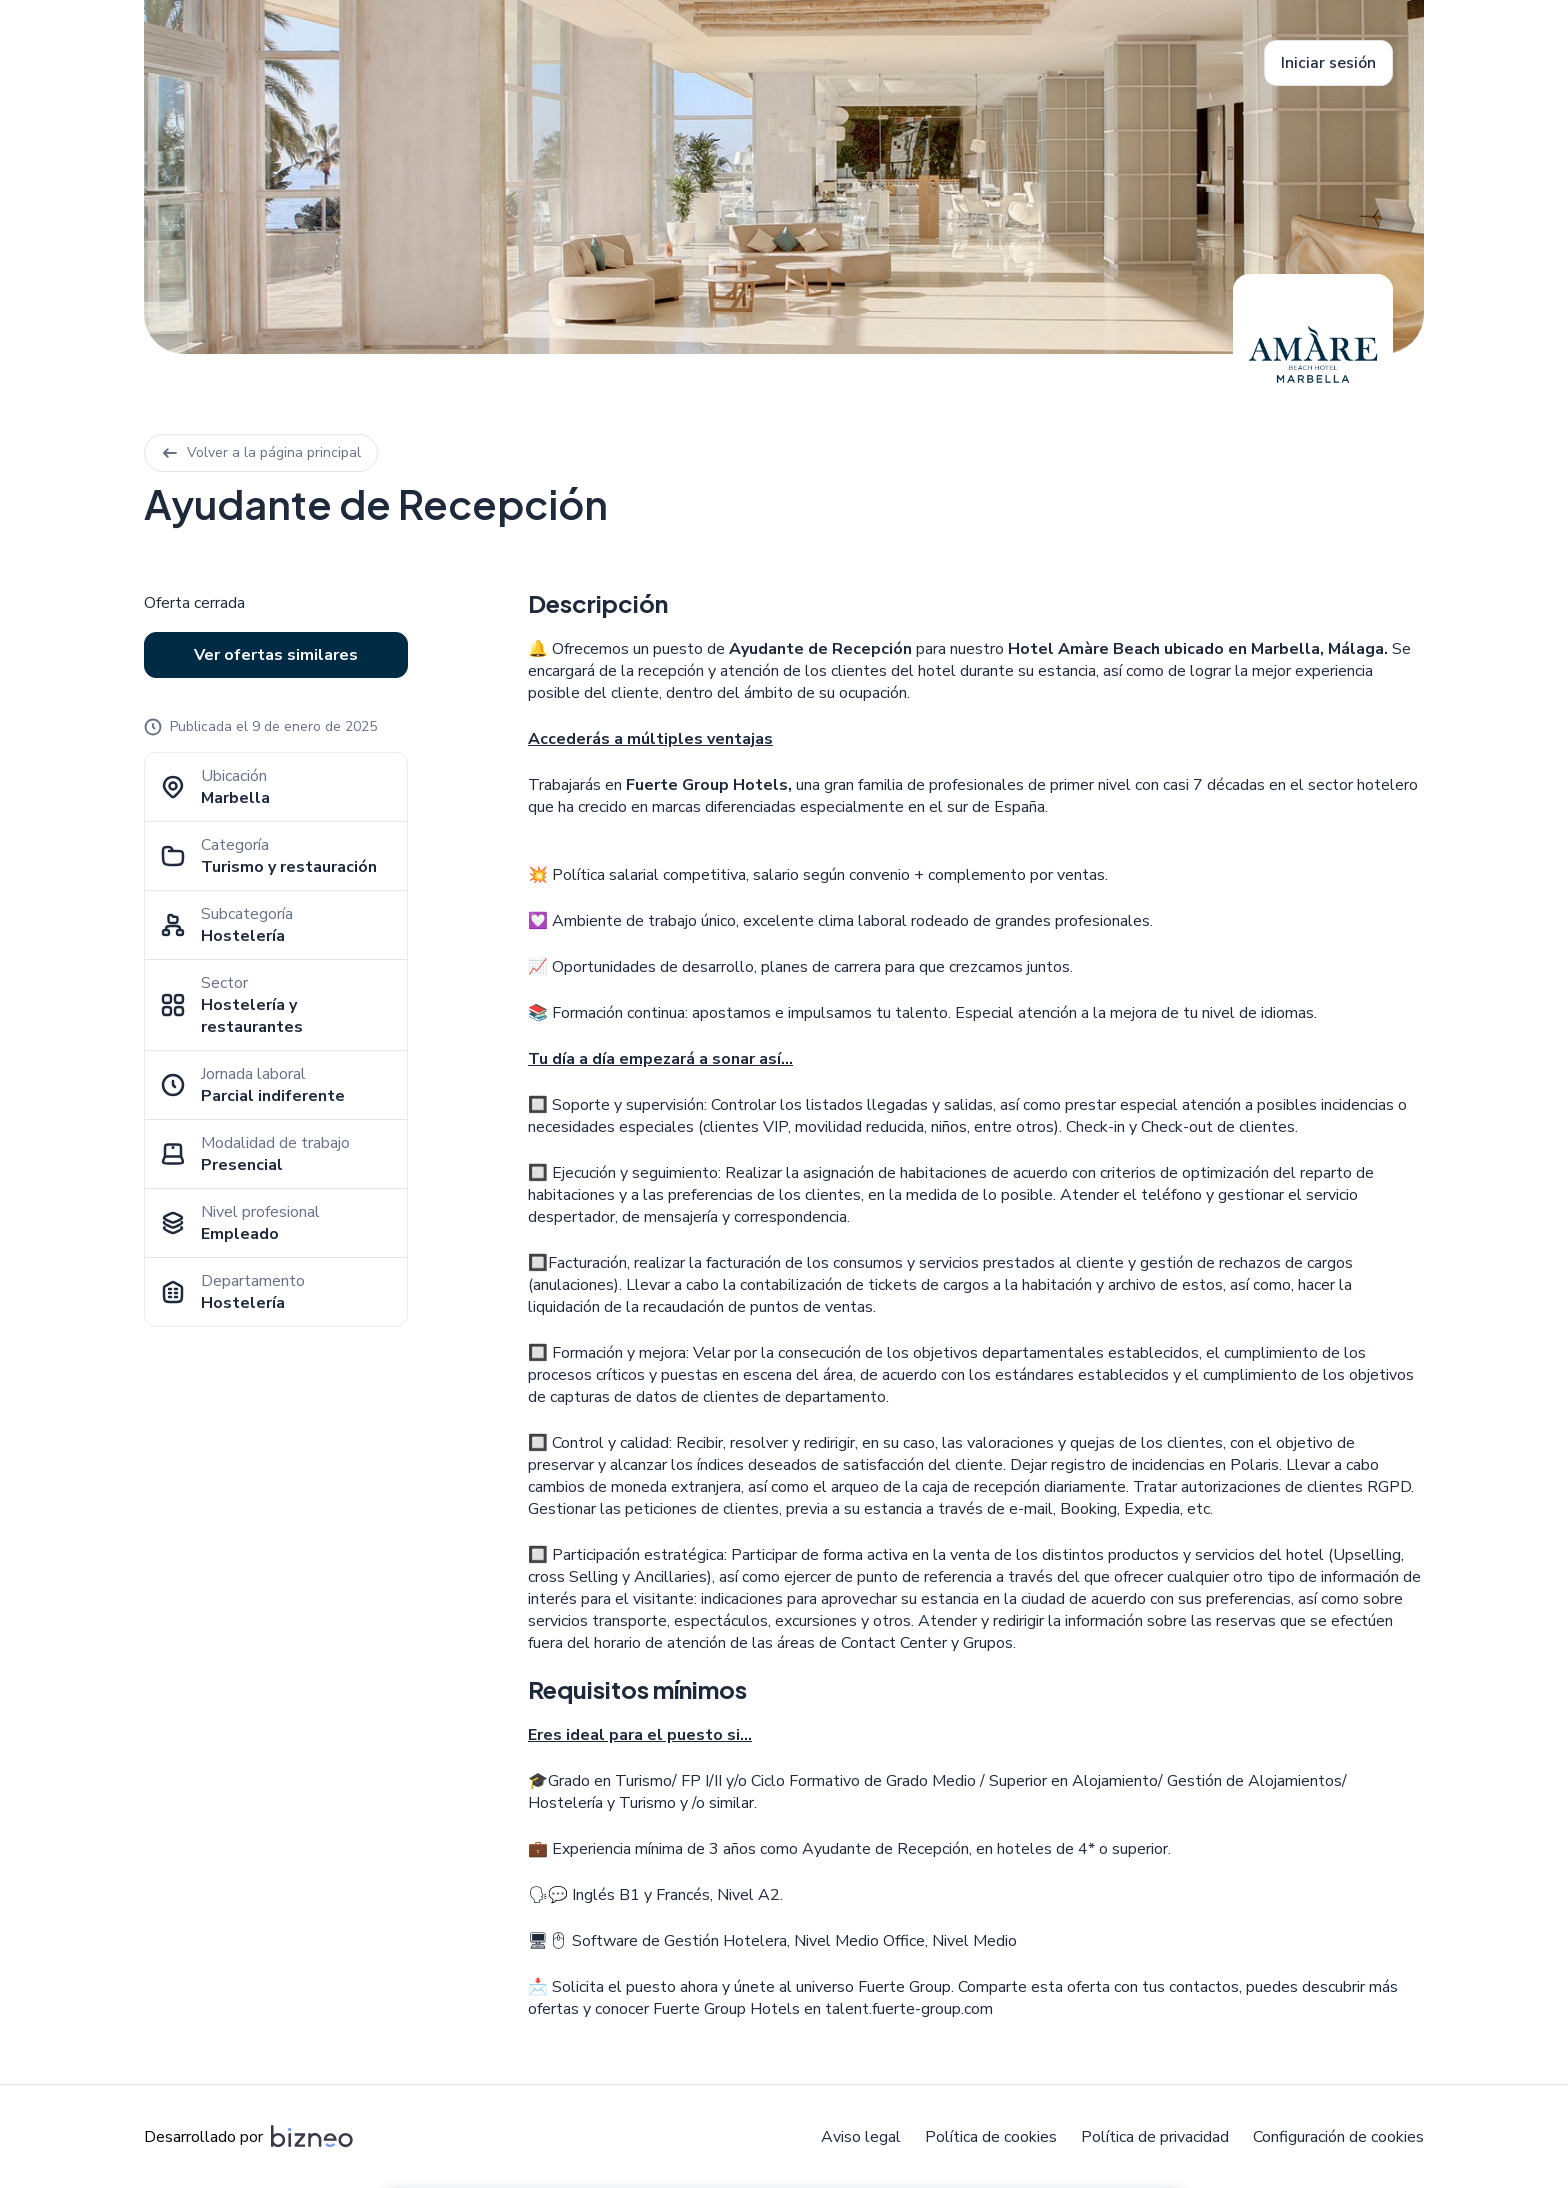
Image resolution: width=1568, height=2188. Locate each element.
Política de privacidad (1155, 2137)
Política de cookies (991, 2137)
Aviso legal (861, 2137)
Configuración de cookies (1338, 2137)
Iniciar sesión (1328, 63)
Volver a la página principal (261, 452)
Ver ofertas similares (276, 655)
